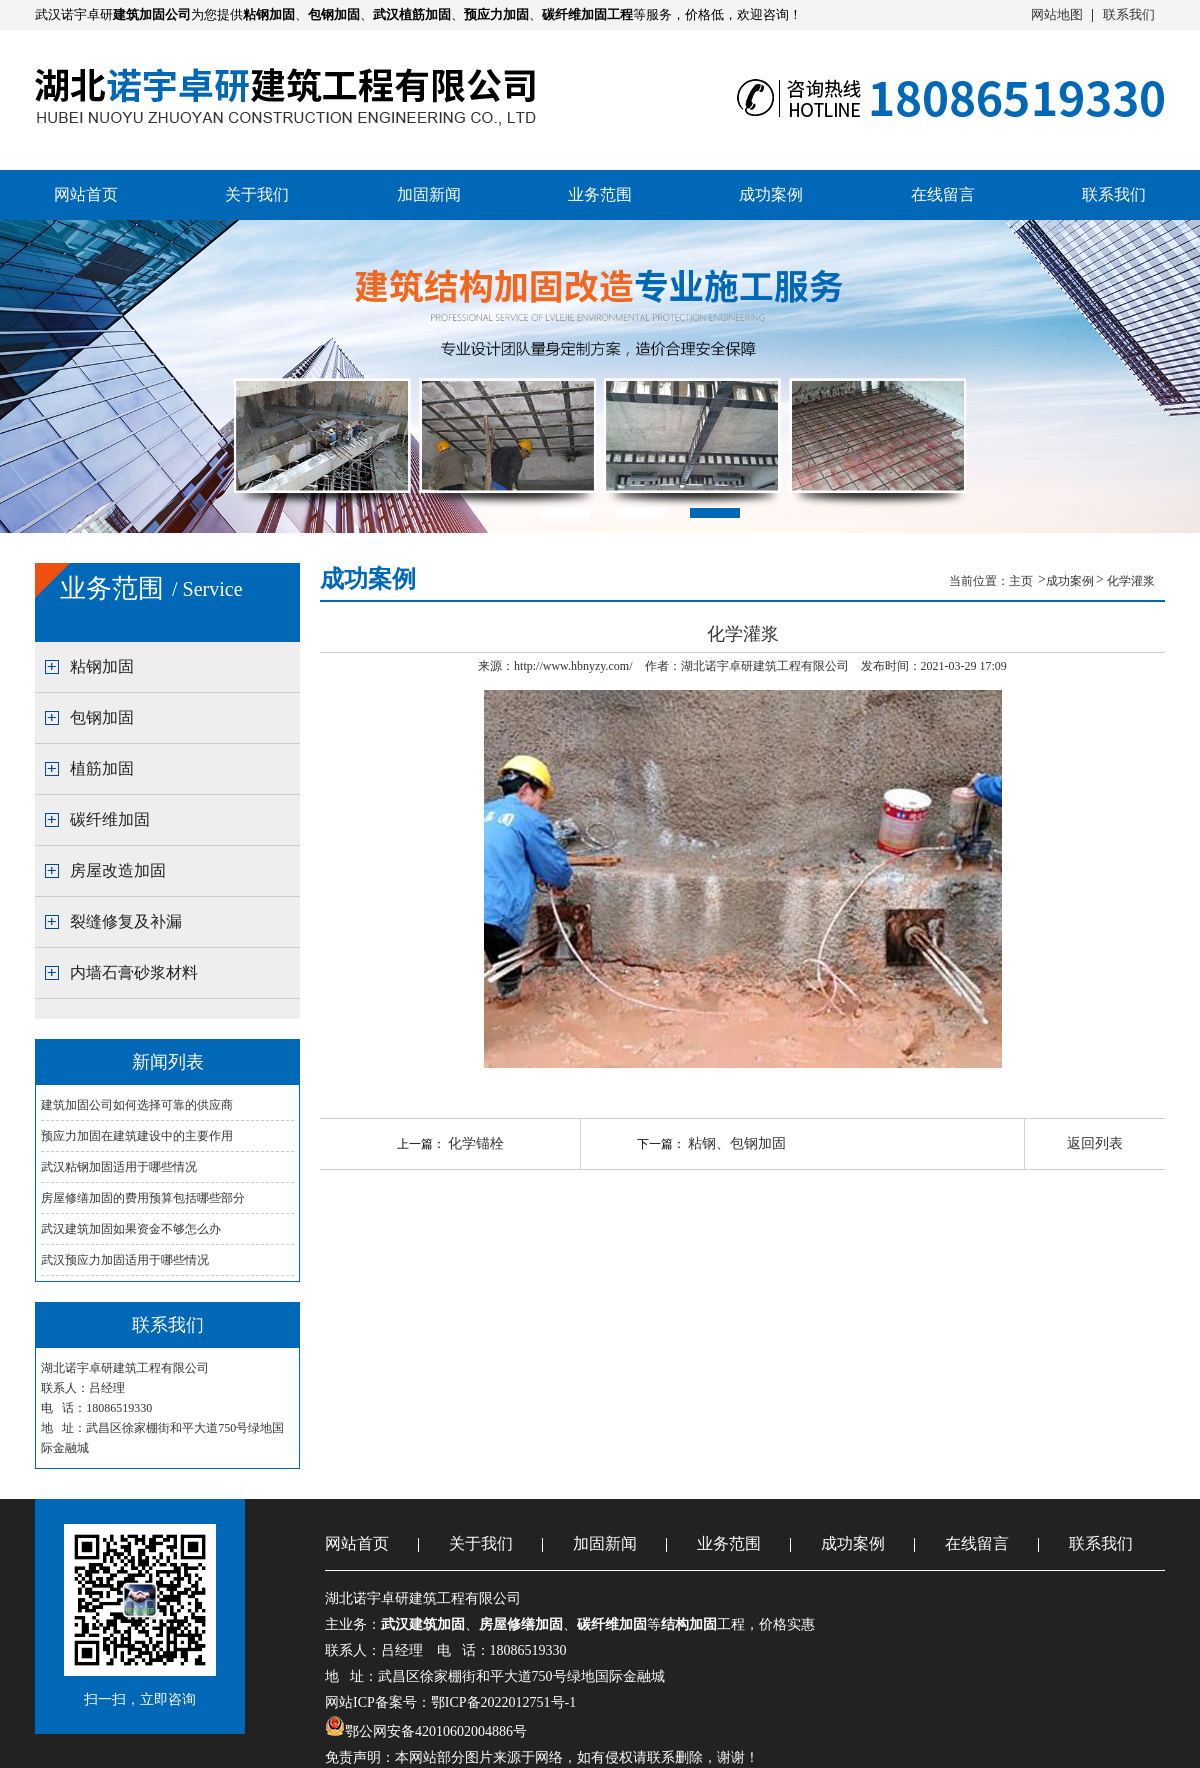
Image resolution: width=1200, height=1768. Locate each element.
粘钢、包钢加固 (737, 1143)
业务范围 (600, 194)
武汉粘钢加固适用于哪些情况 (119, 1167)
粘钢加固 (102, 666)
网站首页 (86, 194)
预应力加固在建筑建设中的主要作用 (137, 1136)
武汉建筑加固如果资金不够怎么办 (131, 1229)
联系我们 (1129, 14)
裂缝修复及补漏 (126, 921)
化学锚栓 (476, 1143)
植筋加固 (102, 768)
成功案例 (771, 194)
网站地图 (1057, 14)
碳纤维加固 (110, 819)
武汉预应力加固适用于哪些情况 (125, 1260)
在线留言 (943, 194)
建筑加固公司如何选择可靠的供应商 (137, 1105)
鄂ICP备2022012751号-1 (503, 1702)
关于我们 (257, 194)
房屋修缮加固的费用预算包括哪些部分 (143, 1198)
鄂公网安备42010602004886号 (436, 1731)
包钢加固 (102, 717)
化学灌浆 (1131, 581)
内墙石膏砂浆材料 (134, 972)
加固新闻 (429, 194)
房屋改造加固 (118, 870)
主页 (1022, 581)
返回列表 (1095, 1143)
